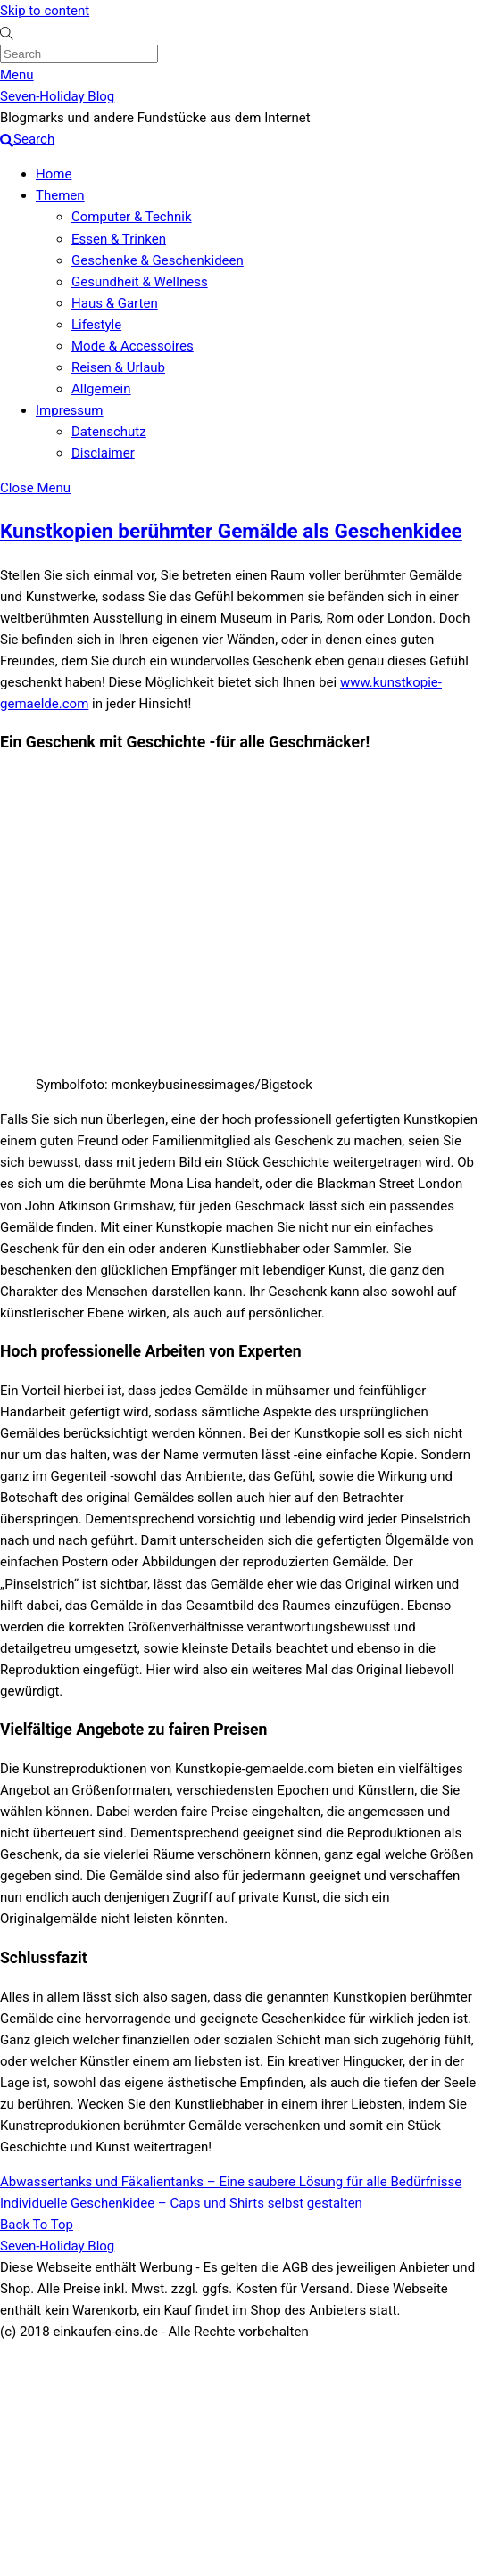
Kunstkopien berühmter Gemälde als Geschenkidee (231, 531)
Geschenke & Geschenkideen (157, 260)
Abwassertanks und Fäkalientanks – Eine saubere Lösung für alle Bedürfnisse (230, 2182)
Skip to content (44, 11)
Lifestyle (96, 325)
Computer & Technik (131, 217)
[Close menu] (35, 488)
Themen (60, 195)
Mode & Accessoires (132, 346)
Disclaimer (103, 453)
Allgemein (101, 389)
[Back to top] (36, 2225)
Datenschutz (108, 432)
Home (53, 174)
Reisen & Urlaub (118, 367)
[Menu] (17, 75)
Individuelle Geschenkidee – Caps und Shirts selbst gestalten (181, 2203)
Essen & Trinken (118, 239)
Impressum (70, 410)
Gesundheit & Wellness (139, 282)
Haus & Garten (114, 303)
